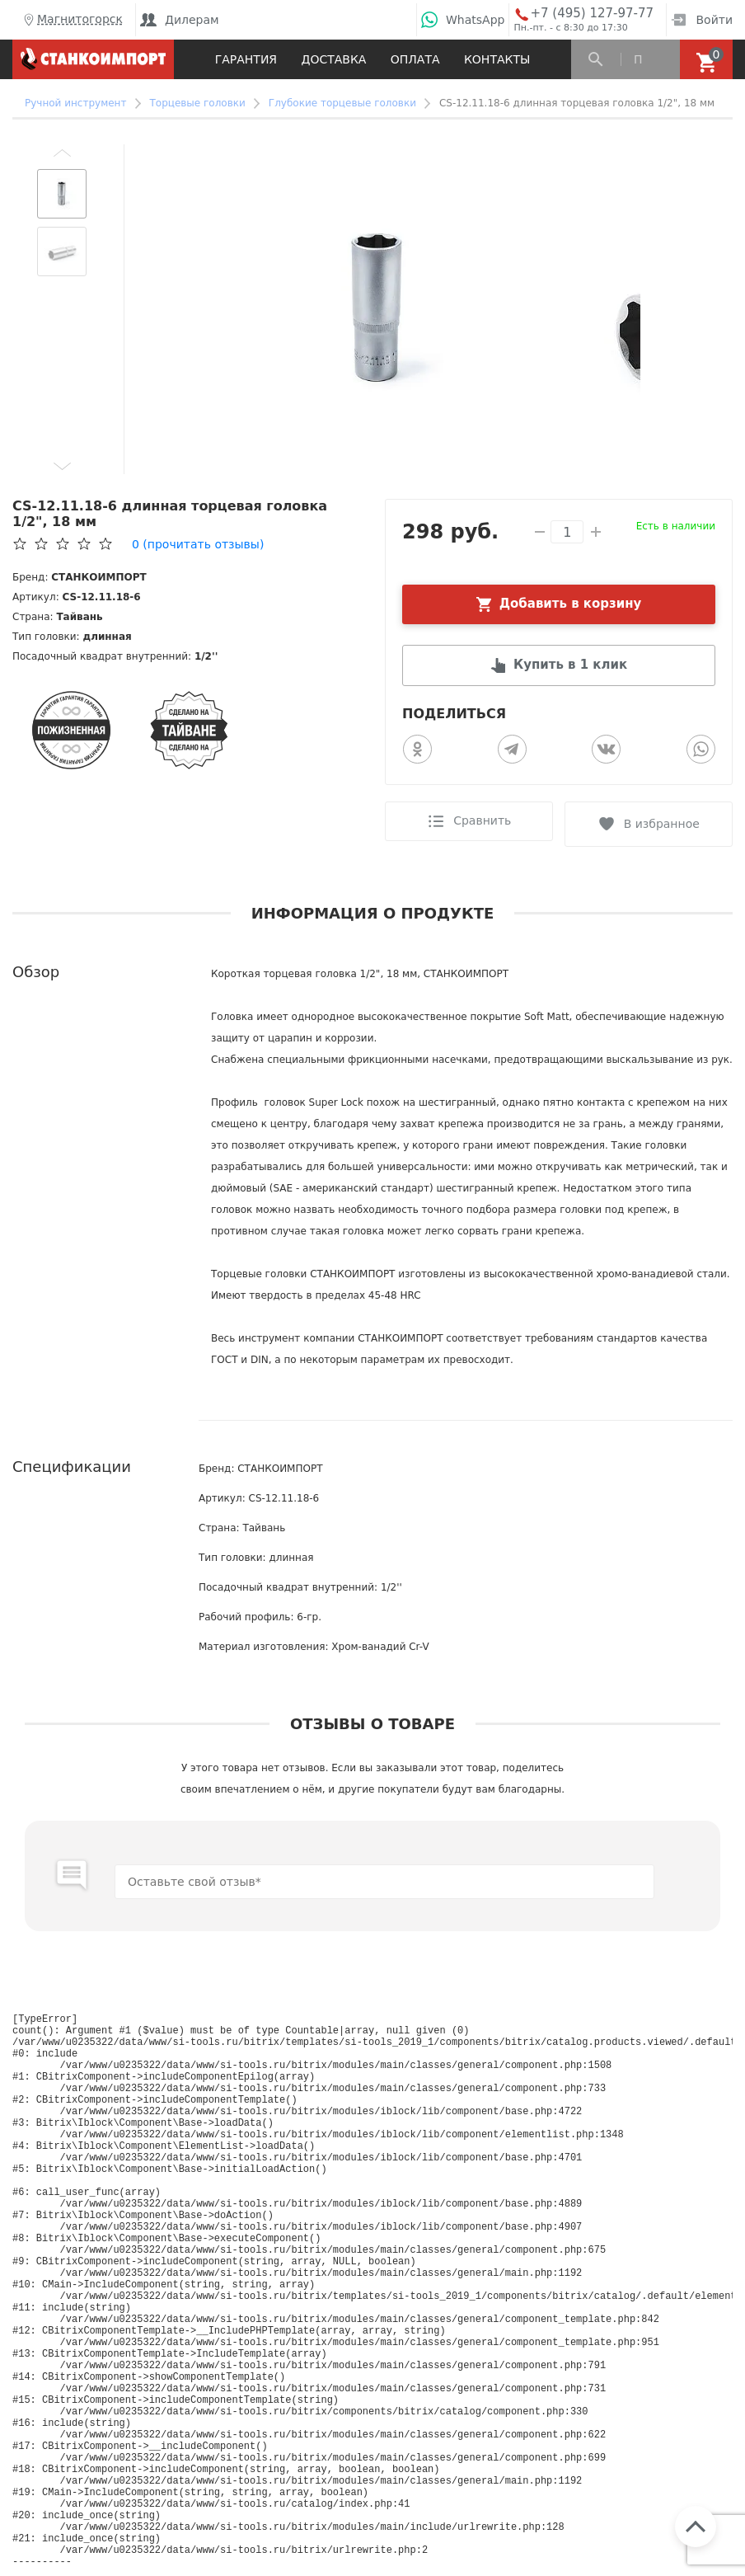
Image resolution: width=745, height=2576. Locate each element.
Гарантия (246, 59)
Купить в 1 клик (570, 666)
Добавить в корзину (570, 604)
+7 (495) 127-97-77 (592, 14)
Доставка (333, 59)
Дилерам (179, 20)
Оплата (415, 59)
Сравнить (480, 822)
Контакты (497, 59)
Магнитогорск (72, 20)
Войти (702, 20)
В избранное (662, 822)
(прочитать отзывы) (198, 544)
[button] (61, 152)
